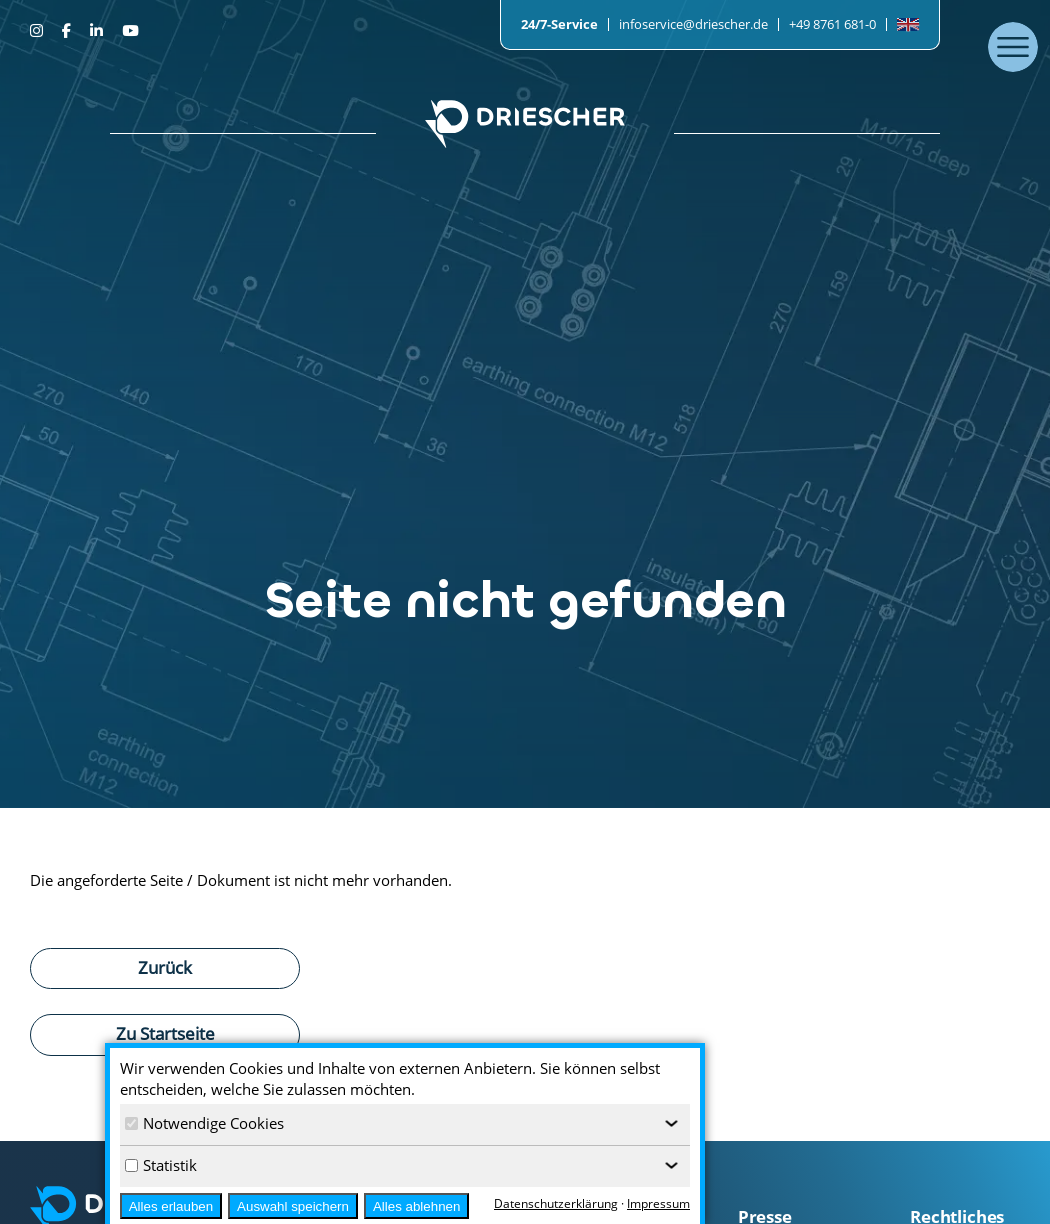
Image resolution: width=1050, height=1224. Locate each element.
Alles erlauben (171, 1206)
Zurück (165, 967)
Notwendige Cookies (204, 1123)
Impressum (658, 1203)
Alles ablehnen (416, 1206)
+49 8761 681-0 (832, 24)
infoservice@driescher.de (693, 24)
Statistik (161, 1165)
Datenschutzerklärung (556, 1203)
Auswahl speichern (293, 1206)
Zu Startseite (165, 1033)
